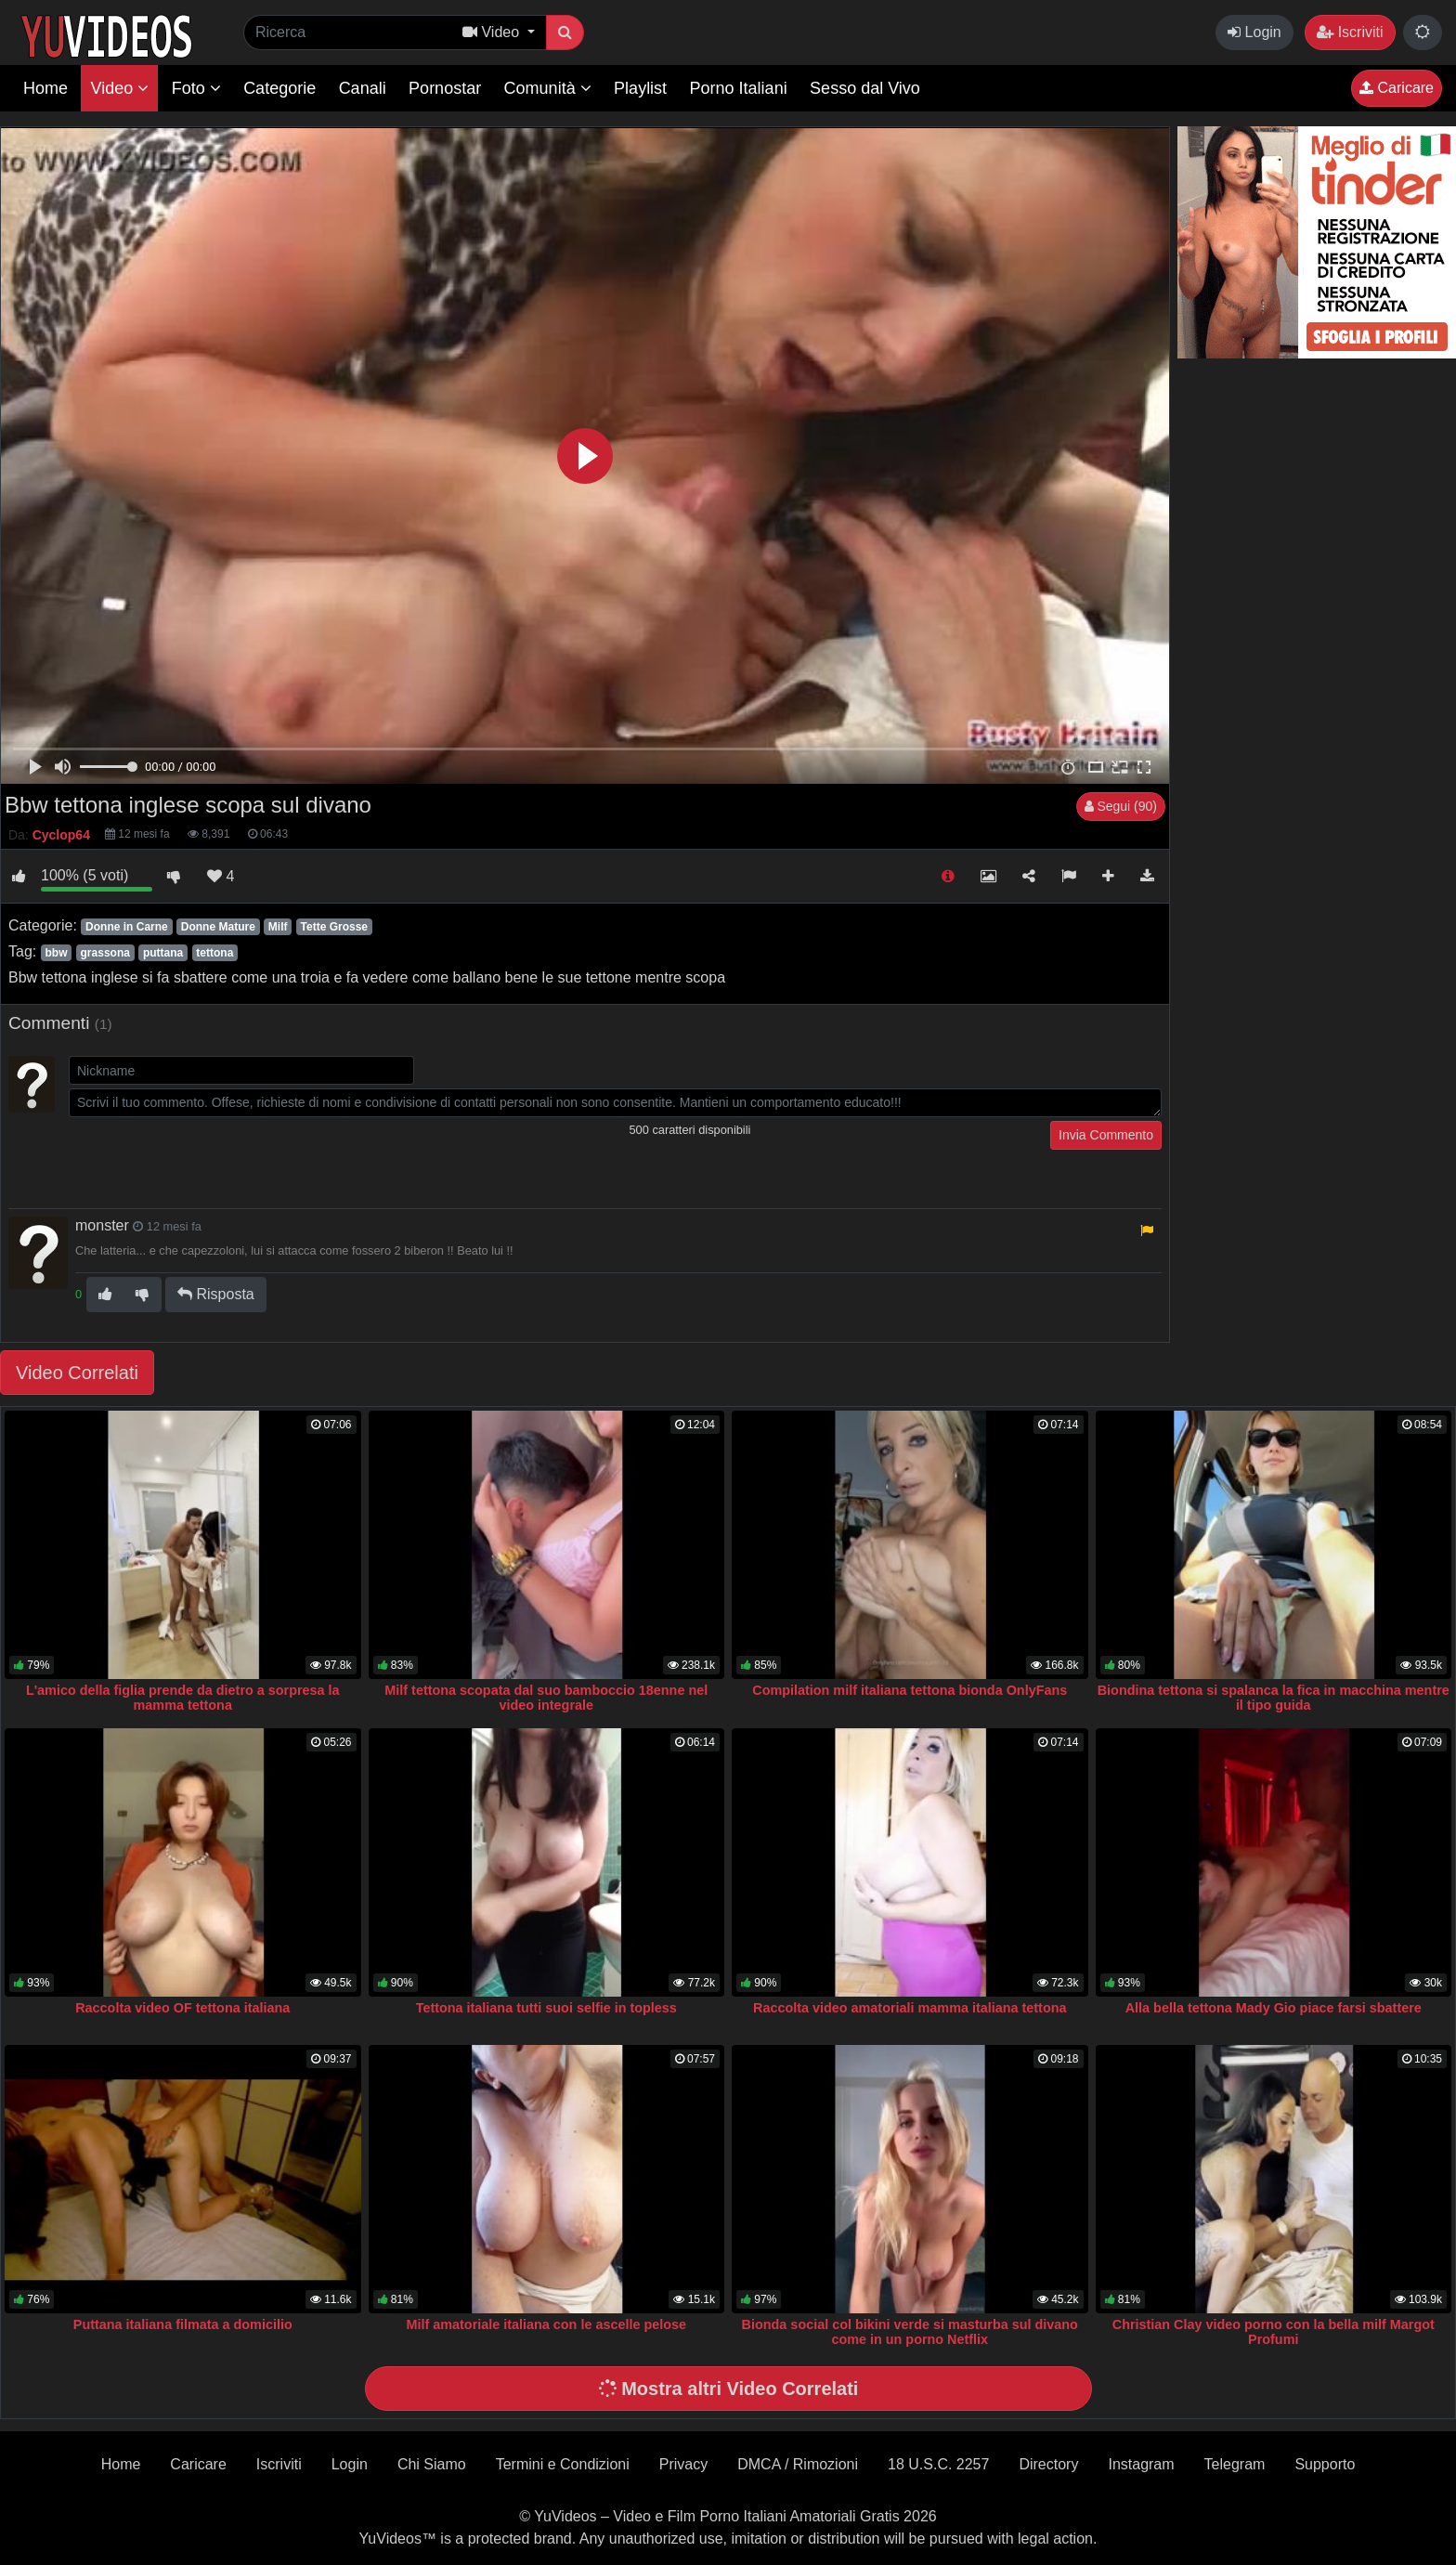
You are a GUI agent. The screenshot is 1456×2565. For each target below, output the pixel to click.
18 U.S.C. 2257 (938, 2464)
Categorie (279, 88)
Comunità (548, 88)
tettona (214, 952)
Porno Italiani (738, 88)
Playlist (640, 88)
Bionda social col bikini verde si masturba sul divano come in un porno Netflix (910, 2332)
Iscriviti (1350, 32)
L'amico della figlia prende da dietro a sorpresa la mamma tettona (183, 1697)
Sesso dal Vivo (865, 88)
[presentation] (210, 1157)
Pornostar (445, 88)
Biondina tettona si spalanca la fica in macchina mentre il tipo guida (1274, 1697)
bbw (56, 952)
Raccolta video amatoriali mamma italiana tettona (910, 2007)
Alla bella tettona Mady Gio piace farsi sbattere (1273, 2007)
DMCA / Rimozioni (797, 2464)
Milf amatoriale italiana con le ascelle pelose (546, 2324)
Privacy (683, 2464)
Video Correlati (77, 1372)
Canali (362, 88)
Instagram (1141, 2464)
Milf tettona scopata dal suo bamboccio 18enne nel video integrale (546, 1697)
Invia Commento (1106, 1134)
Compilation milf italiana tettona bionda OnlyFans (909, 1690)
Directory (1048, 2464)
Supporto (1324, 2464)
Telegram (1235, 2464)
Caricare (1396, 88)
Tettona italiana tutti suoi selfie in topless (546, 2007)
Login (1254, 32)
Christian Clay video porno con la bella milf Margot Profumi (1273, 2332)
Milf (278, 926)
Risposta (215, 1294)
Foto (196, 88)
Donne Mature (218, 926)
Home (45, 88)
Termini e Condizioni (563, 2464)
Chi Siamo (431, 2464)
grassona (105, 952)
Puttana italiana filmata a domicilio (182, 2324)
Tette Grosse (334, 926)
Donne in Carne (126, 926)
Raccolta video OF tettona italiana (182, 2007)
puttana (163, 952)
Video (119, 88)
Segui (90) (1121, 806)
